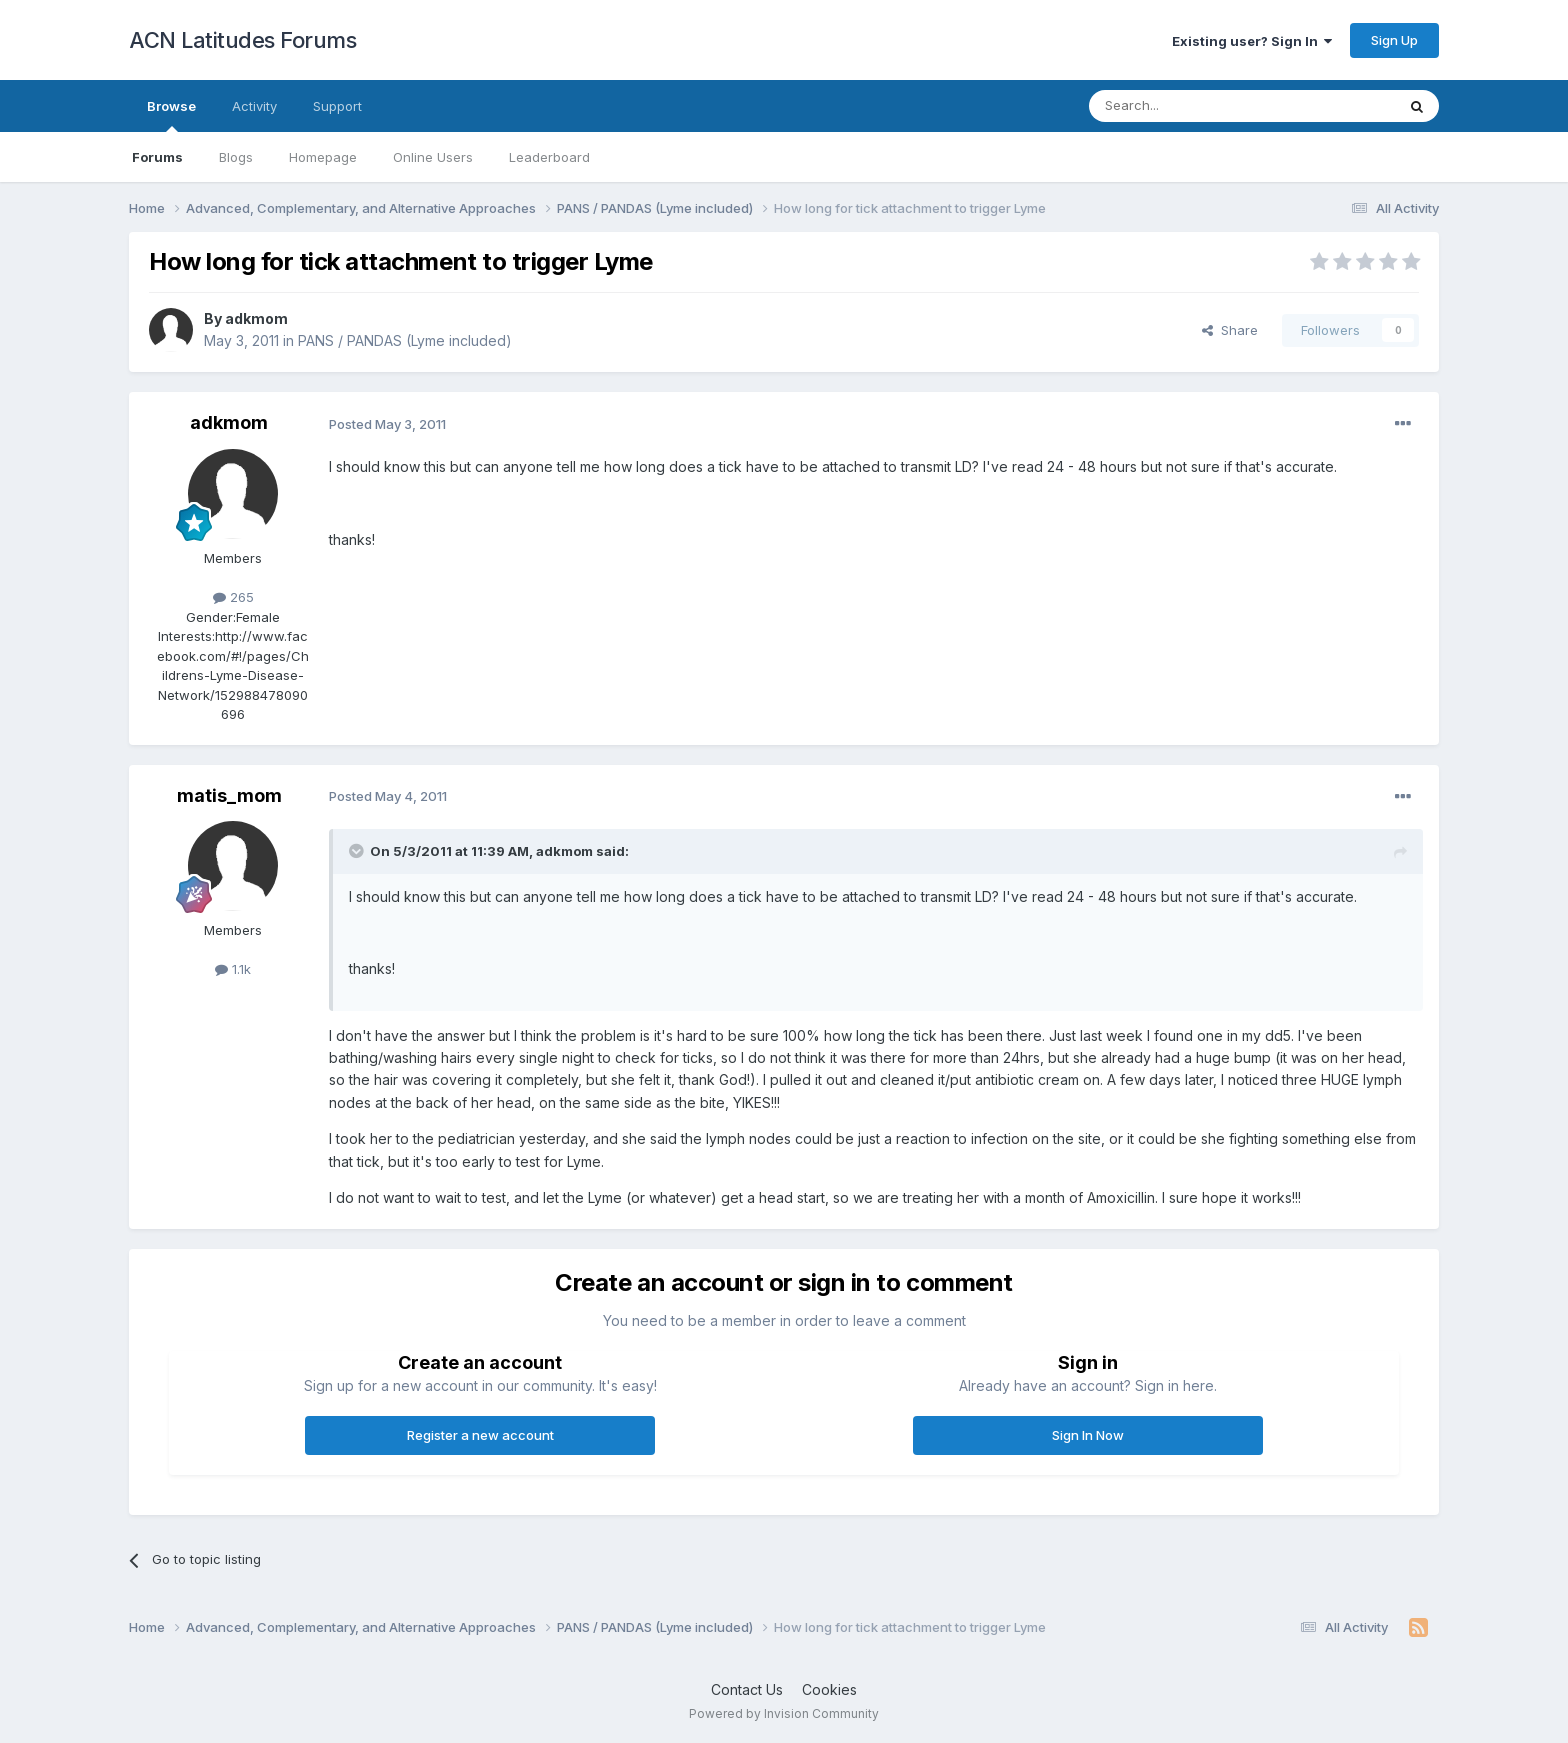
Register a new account (480, 1435)
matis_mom (229, 795)
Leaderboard (549, 157)
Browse (171, 115)
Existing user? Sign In (1252, 41)
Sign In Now (1088, 1435)
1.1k (233, 969)
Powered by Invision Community (784, 1713)
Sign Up (1394, 40)
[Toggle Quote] (358, 851)
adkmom (256, 318)
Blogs (236, 157)
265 (233, 597)
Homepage (323, 157)
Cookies (829, 1689)
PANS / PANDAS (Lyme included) (405, 340)
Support (337, 106)
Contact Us (747, 1689)
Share (1230, 330)
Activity (254, 106)
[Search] (1191, 106)
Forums (157, 157)
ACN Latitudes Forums (242, 40)
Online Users (433, 157)
